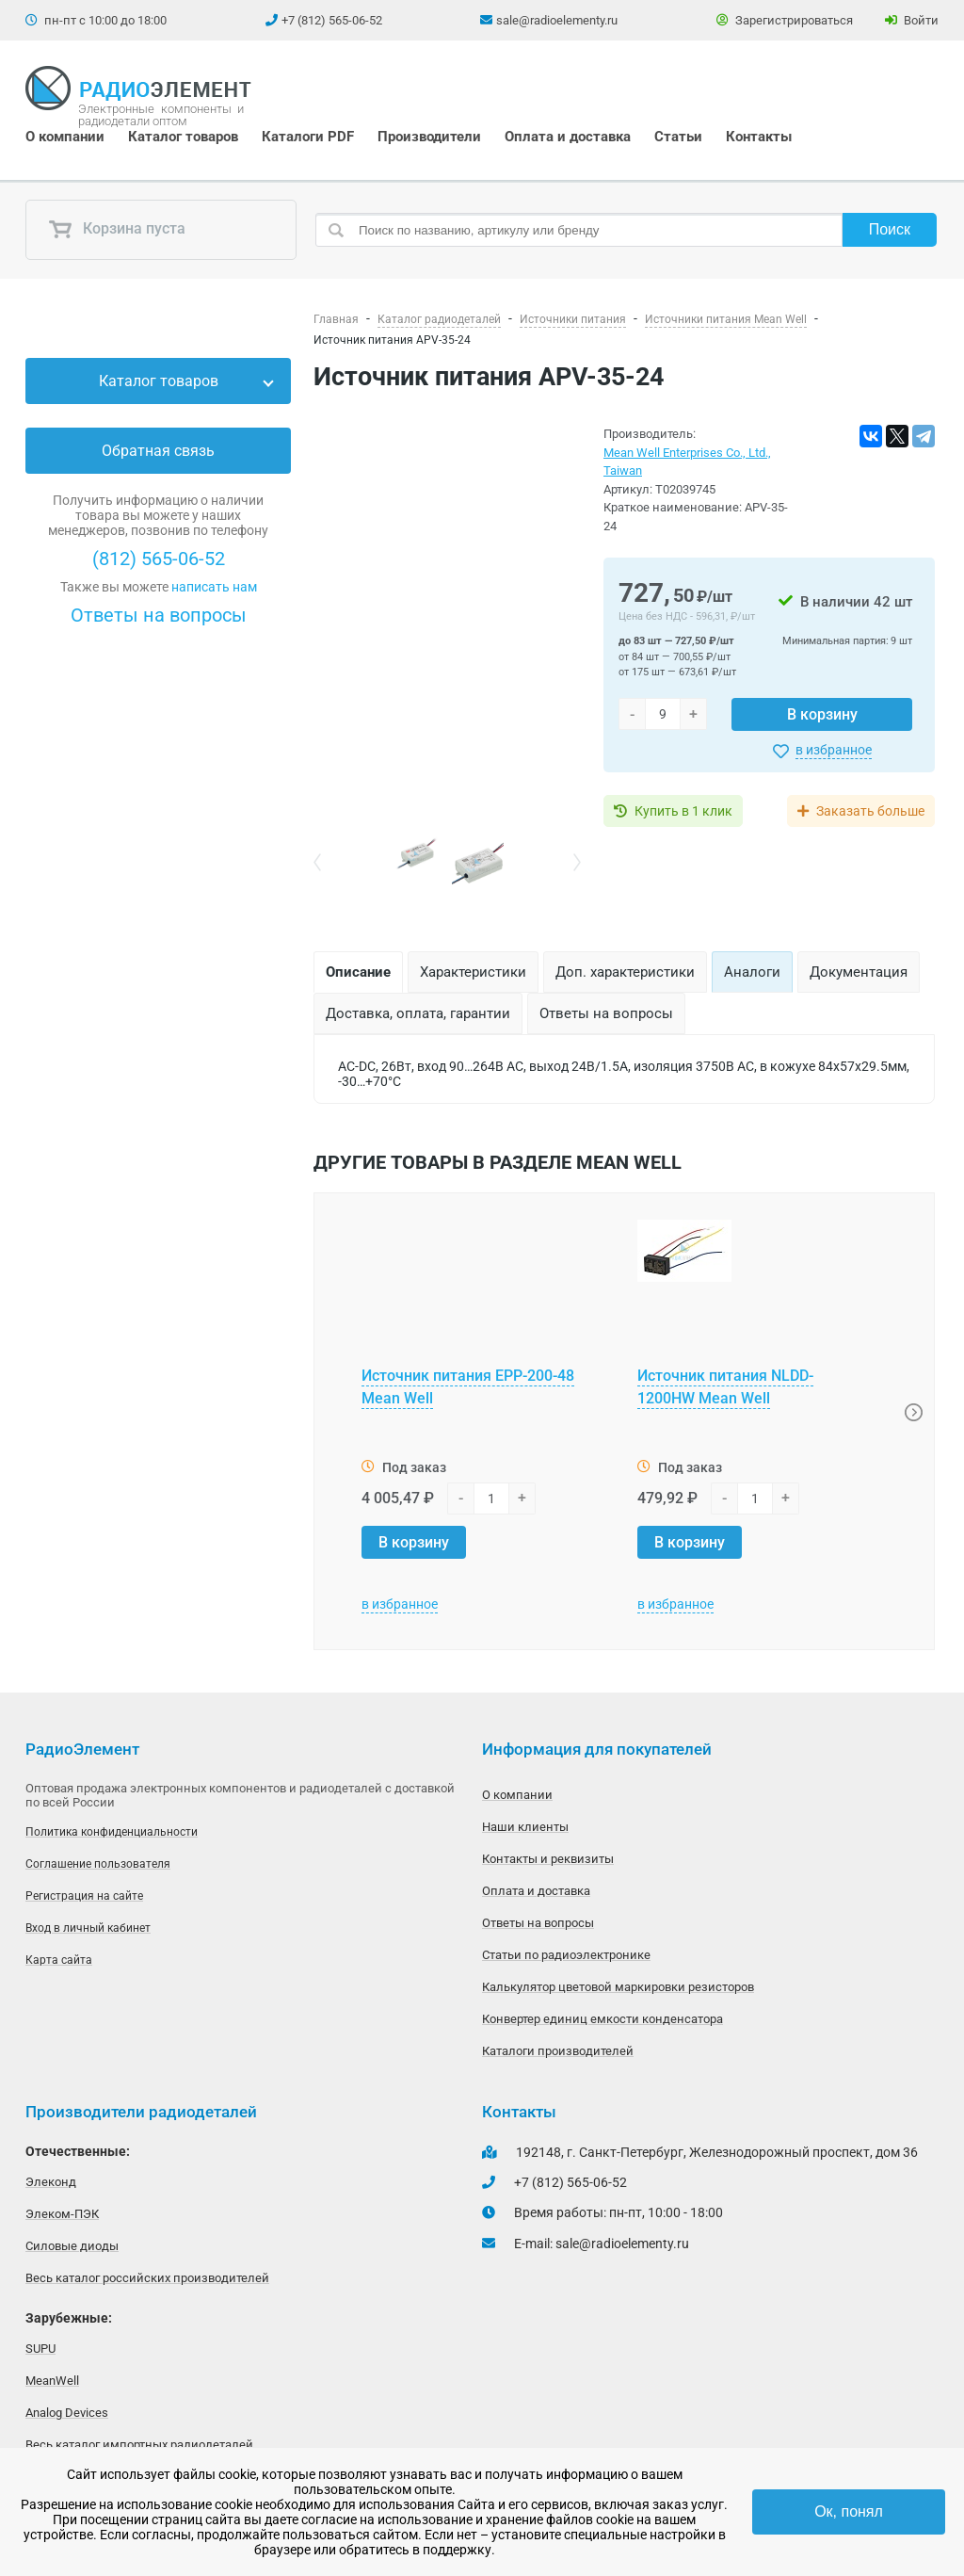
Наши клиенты (525, 1827)
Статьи (678, 136)
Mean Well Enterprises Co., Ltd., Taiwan (687, 462)
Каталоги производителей (558, 2051)
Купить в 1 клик (683, 810)
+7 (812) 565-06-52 (331, 20)
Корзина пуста (116, 229)
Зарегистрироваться (784, 20)
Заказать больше (870, 810)
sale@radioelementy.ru (557, 20)
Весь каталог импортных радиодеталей (139, 2445)
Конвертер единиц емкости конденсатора (602, 2019)
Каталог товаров (183, 136)
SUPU (40, 2348)
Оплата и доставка (568, 136)
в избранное (833, 749)
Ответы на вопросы (159, 615)
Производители (429, 136)
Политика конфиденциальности (111, 1832)
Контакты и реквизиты (548, 1859)
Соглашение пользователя (97, 1864)
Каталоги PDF (308, 136)
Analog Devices (66, 2413)
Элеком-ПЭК (62, 2214)
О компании (64, 136)
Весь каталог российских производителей (147, 2278)
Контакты (759, 136)
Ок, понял (848, 2511)
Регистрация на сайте (84, 1896)
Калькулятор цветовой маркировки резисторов (618, 1987)
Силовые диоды (72, 2246)
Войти (912, 20)
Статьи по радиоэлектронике (566, 1955)
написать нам (214, 586)
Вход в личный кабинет (88, 1928)
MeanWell (52, 2380)
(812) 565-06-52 (158, 558)
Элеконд (50, 2182)
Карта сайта (58, 1960)
